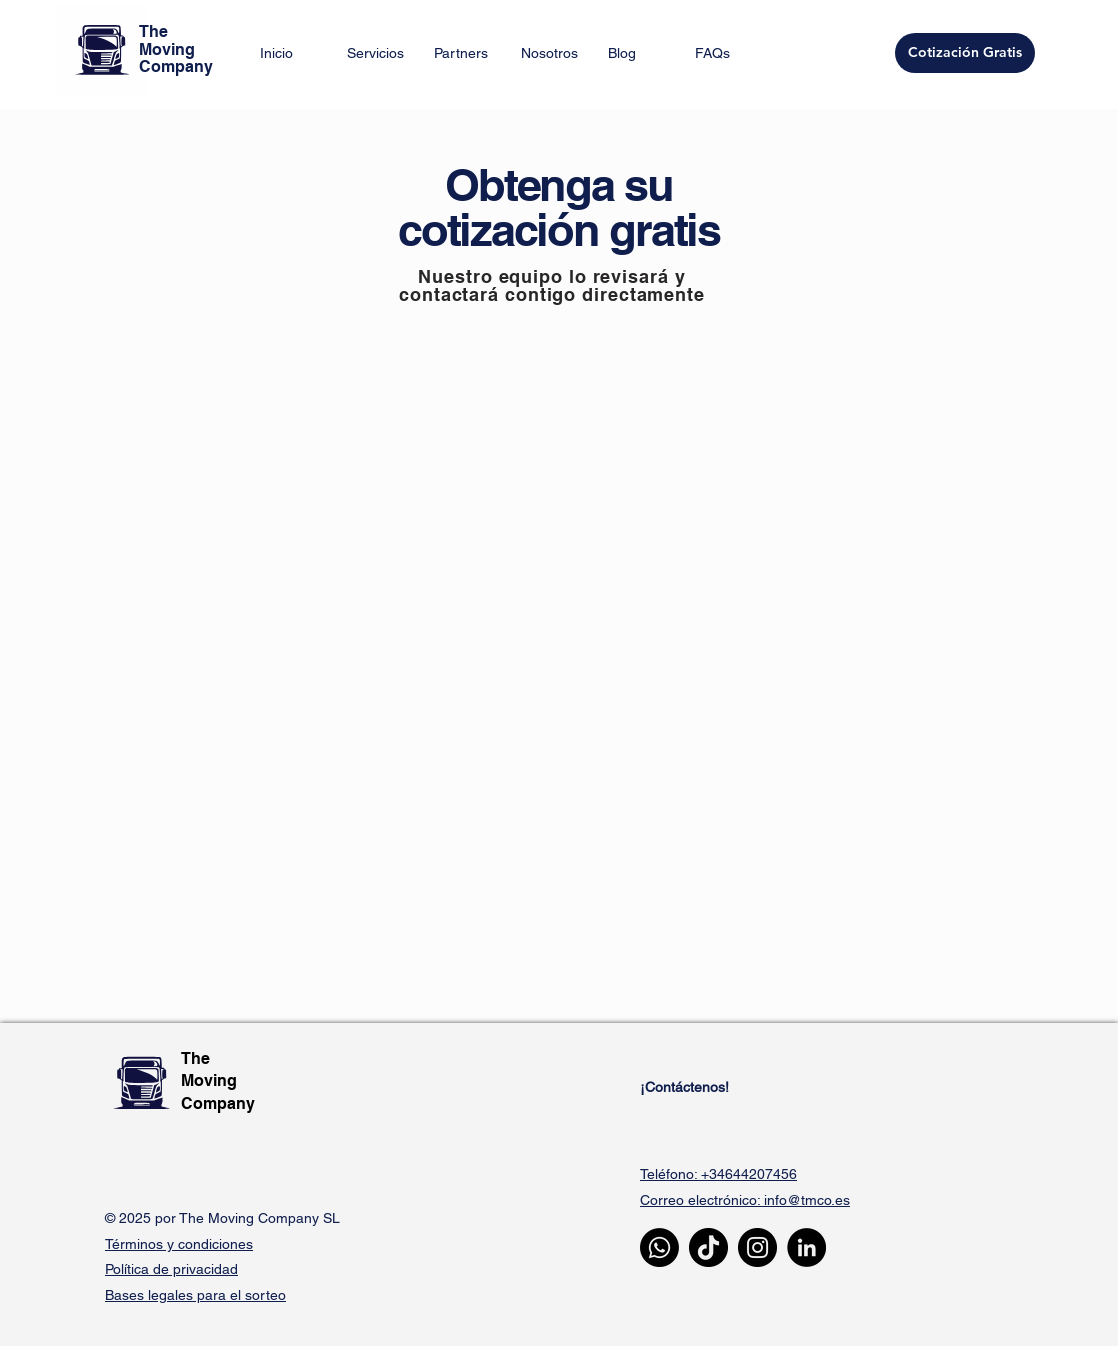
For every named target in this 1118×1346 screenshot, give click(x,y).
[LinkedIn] (806, 1247)
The (197, 1058)
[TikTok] (708, 1247)
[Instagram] (757, 1247)
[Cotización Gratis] (965, 53)
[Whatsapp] (659, 1247)
